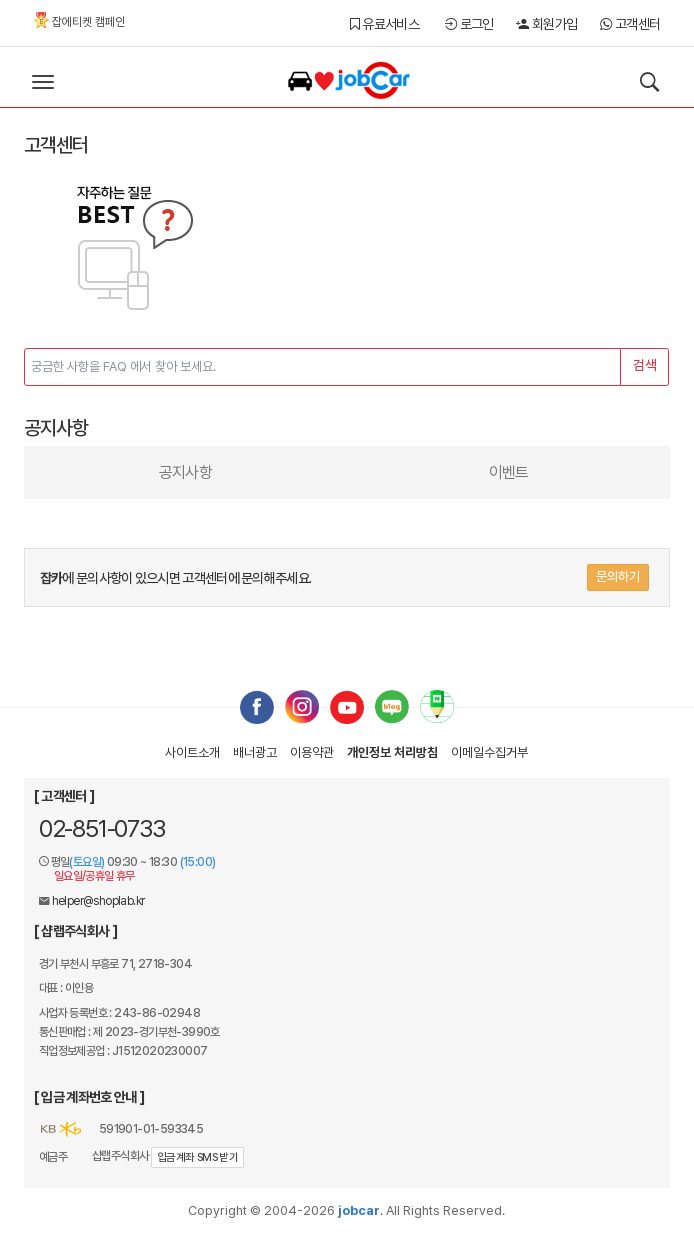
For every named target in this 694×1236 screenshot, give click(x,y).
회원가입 (546, 24)
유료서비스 (384, 24)
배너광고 (255, 752)
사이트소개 (192, 752)
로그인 (469, 24)
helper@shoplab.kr (98, 901)
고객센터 (630, 24)
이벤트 (509, 472)
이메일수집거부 (489, 752)
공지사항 (185, 472)
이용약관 (312, 752)
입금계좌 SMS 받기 (197, 1157)
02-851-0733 (102, 828)
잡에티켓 (79, 20)
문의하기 (618, 576)
